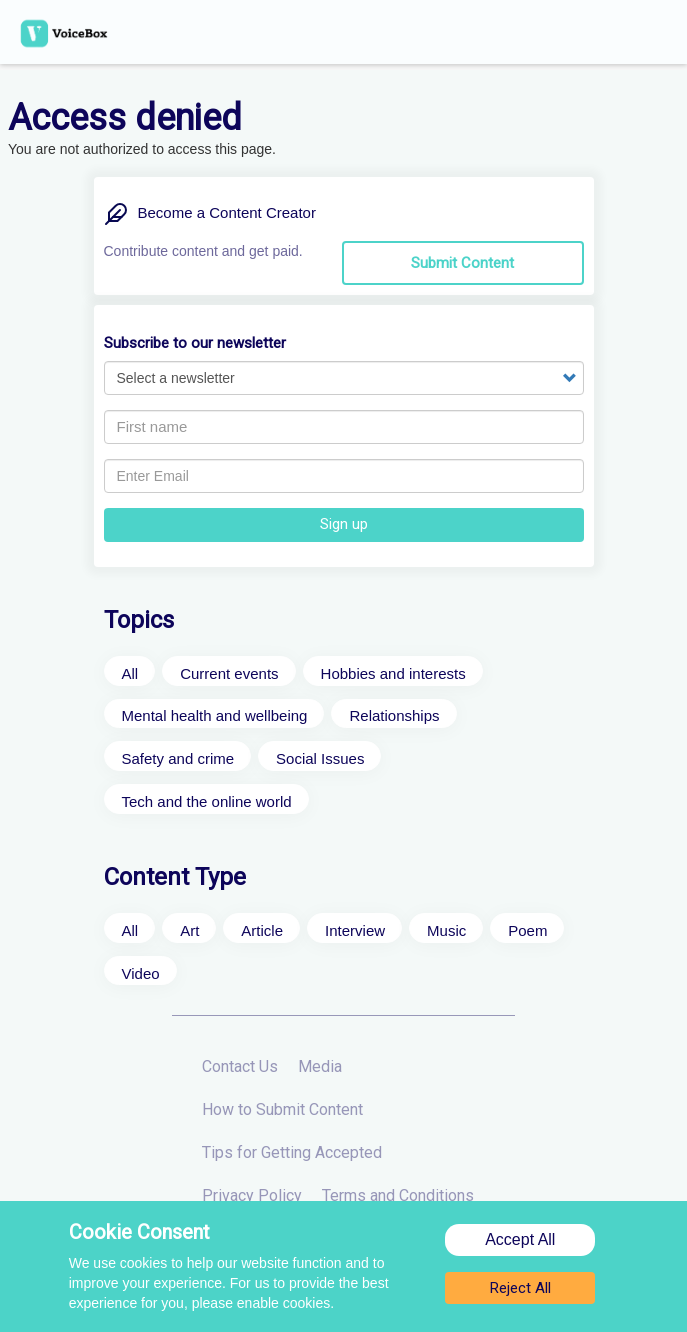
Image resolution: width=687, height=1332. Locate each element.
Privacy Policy (252, 1195)
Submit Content (462, 263)
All (130, 673)
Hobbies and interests (393, 673)
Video (141, 973)
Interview (355, 930)
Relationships (394, 715)
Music (446, 930)
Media (320, 1066)
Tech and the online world (207, 801)
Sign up (344, 524)
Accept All (520, 1243)
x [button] (676, 11)
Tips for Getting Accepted (292, 1152)
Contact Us (240, 1066)
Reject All (520, 1292)
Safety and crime (178, 758)
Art (189, 930)
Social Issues (320, 758)
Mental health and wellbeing (215, 715)
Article (262, 930)
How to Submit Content (282, 1109)
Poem (527, 930)
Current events (229, 673)
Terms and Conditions (398, 1195)
